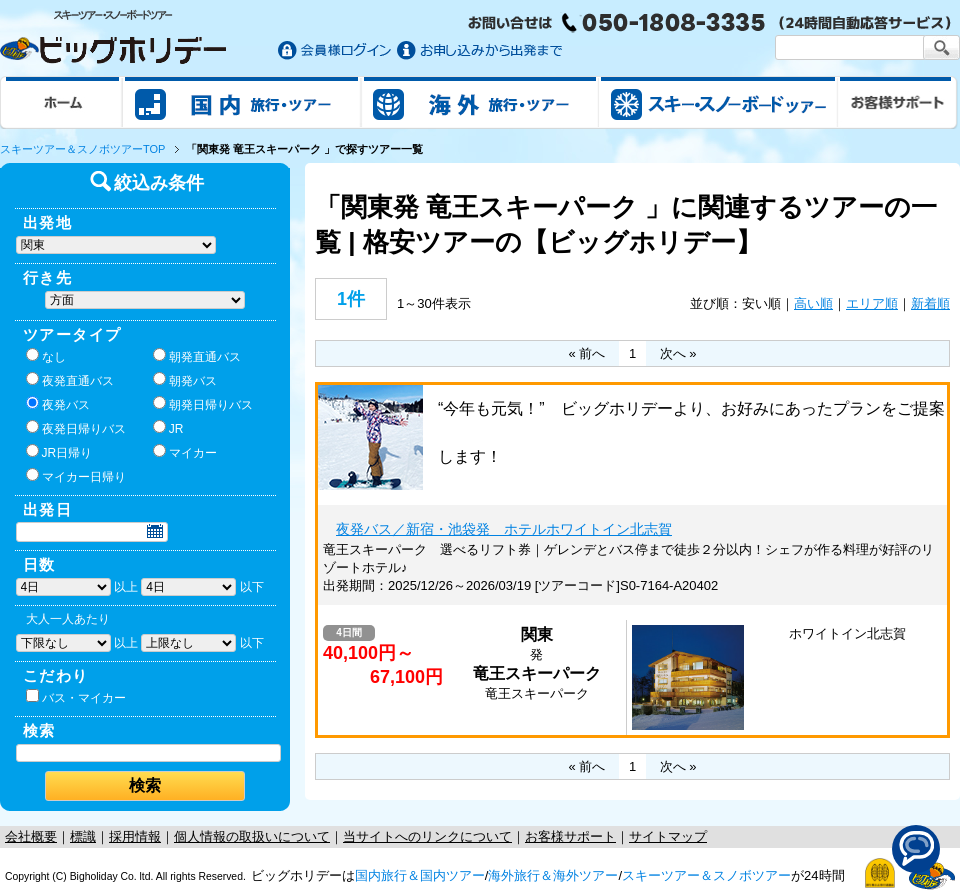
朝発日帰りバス (203, 404)
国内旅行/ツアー (242, 102)
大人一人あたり (68, 619)
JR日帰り (59, 452)
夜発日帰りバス (76, 428)
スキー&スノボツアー (718, 102)
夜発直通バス (70, 380)
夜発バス (58, 404)
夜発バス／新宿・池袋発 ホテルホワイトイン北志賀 (504, 529)
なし (46, 356)
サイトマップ (668, 836)
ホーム (61, 102)
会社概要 (31, 836)
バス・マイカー (76, 697)
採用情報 (135, 836)
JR (168, 428)
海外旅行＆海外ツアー (553, 875)
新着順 (930, 303)
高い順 (813, 303)
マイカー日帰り (76, 476)
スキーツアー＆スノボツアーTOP (82, 149)
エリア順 (872, 303)
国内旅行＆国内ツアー (420, 875)
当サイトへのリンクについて (427, 836)
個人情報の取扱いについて (252, 836)
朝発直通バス (197, 356)
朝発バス (185, 380)
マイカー (185, 452)
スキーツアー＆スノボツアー (706, 875)
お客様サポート (898, 102)
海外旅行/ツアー (480, 102)
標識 (83, 836)
